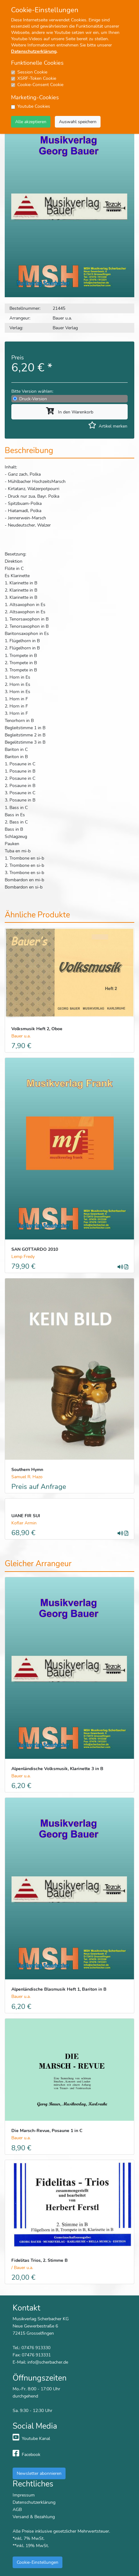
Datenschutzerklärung (33, 51)
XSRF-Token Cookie (36, 78)
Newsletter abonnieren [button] (39, 2473)
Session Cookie (32, 72)
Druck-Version (33, 399)
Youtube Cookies (33, 106)
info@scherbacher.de (47, 2362)
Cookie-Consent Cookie (40, 85)
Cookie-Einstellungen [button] (37, 2562)
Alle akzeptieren (30, 121)
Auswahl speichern (77, 121)
